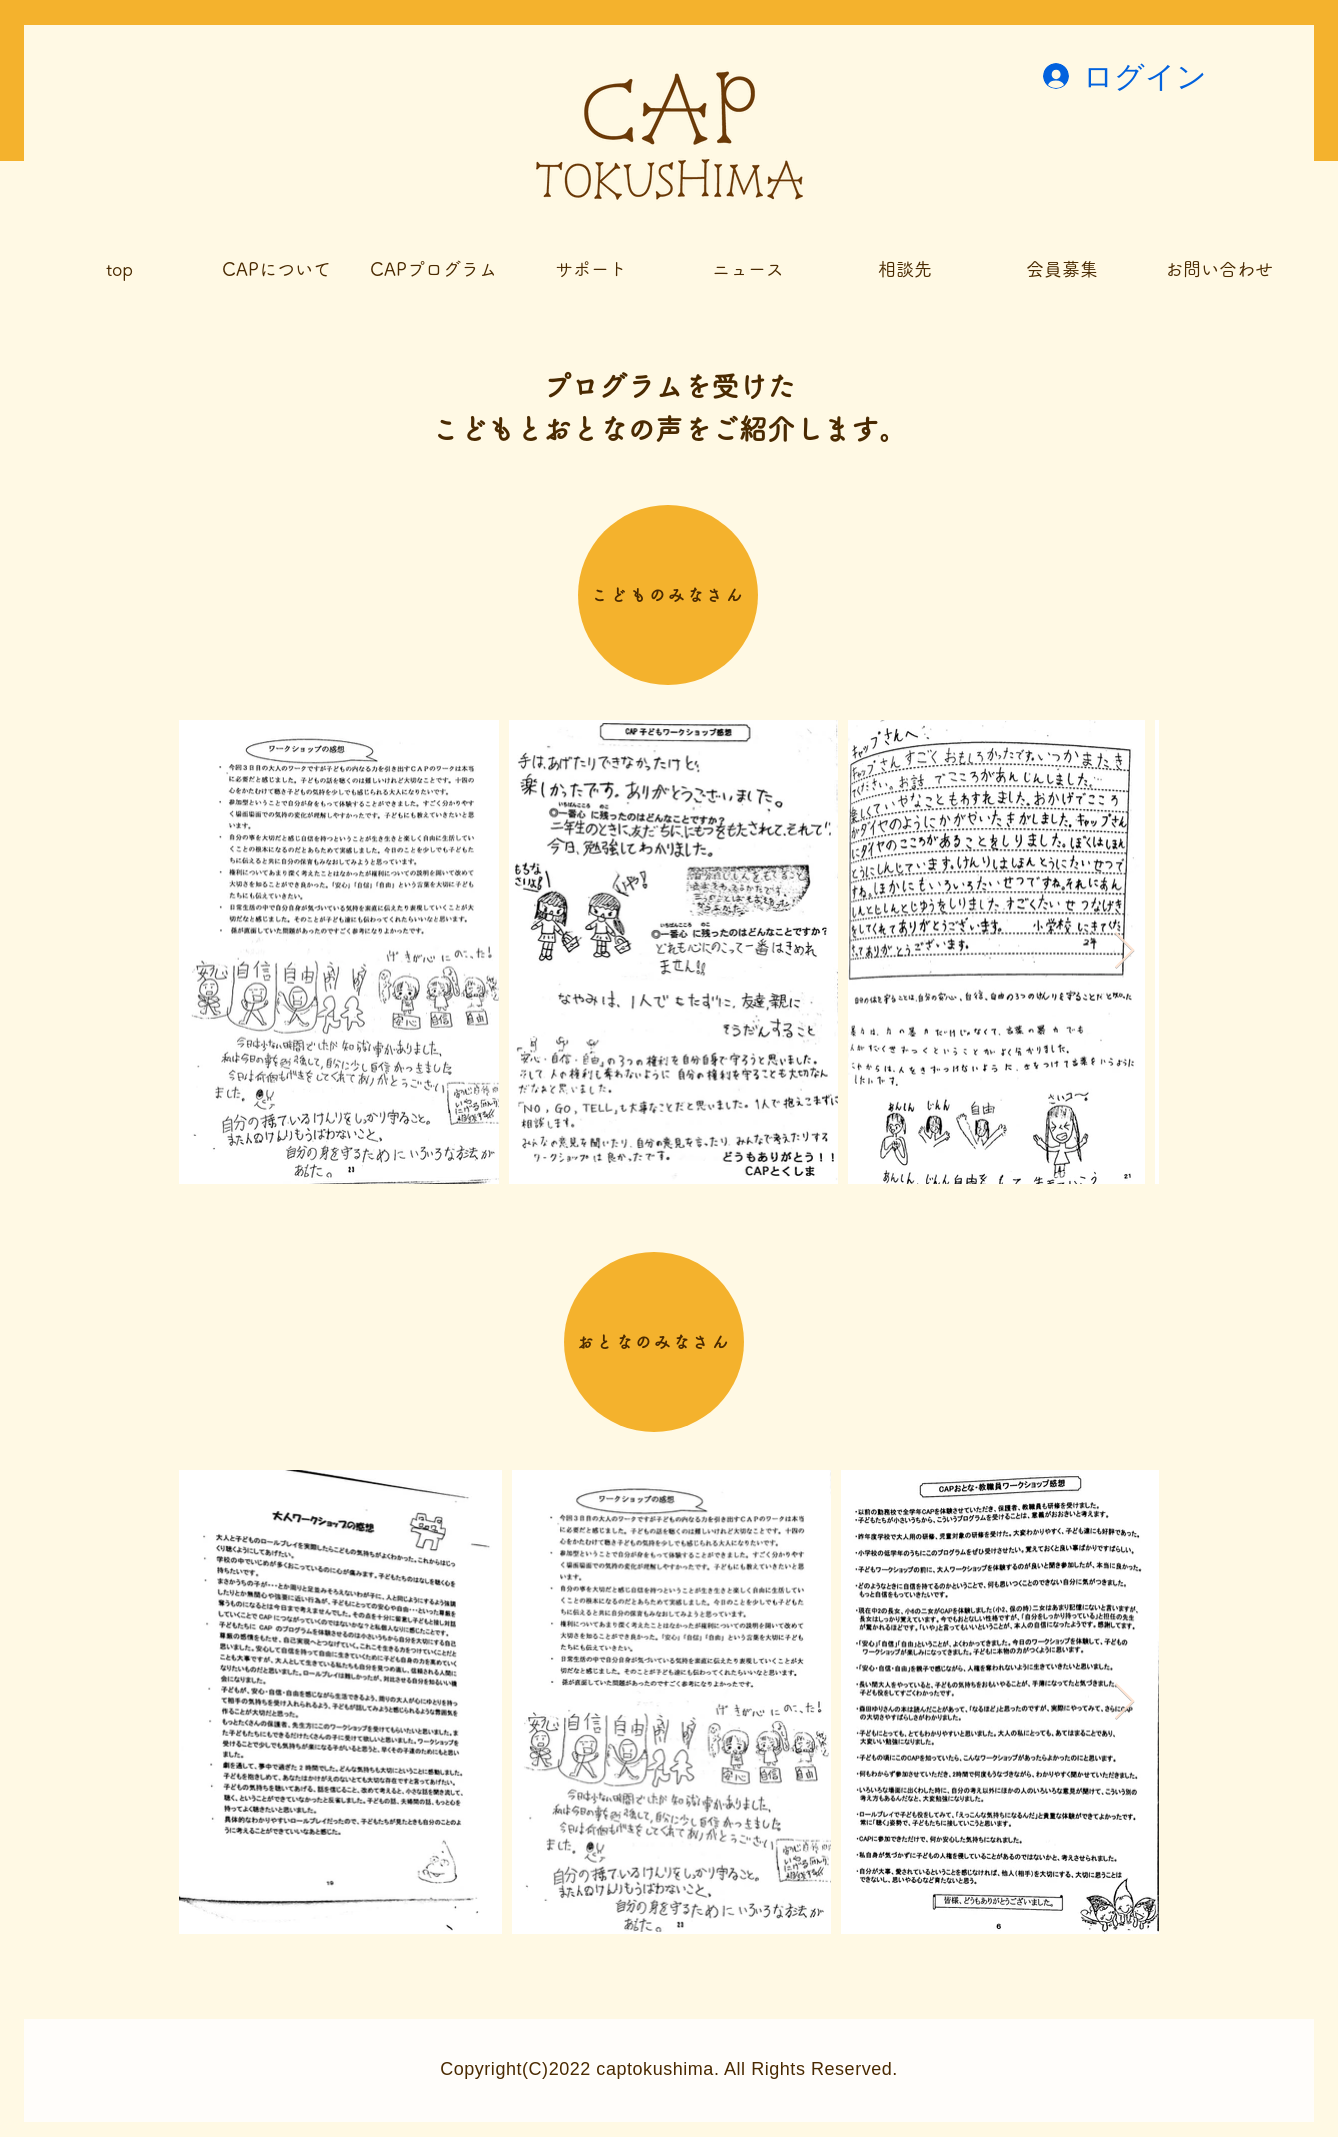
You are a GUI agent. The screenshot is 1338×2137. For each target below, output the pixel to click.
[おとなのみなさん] (654, 1342)
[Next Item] (1124, 951)
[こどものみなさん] (668, 595)
